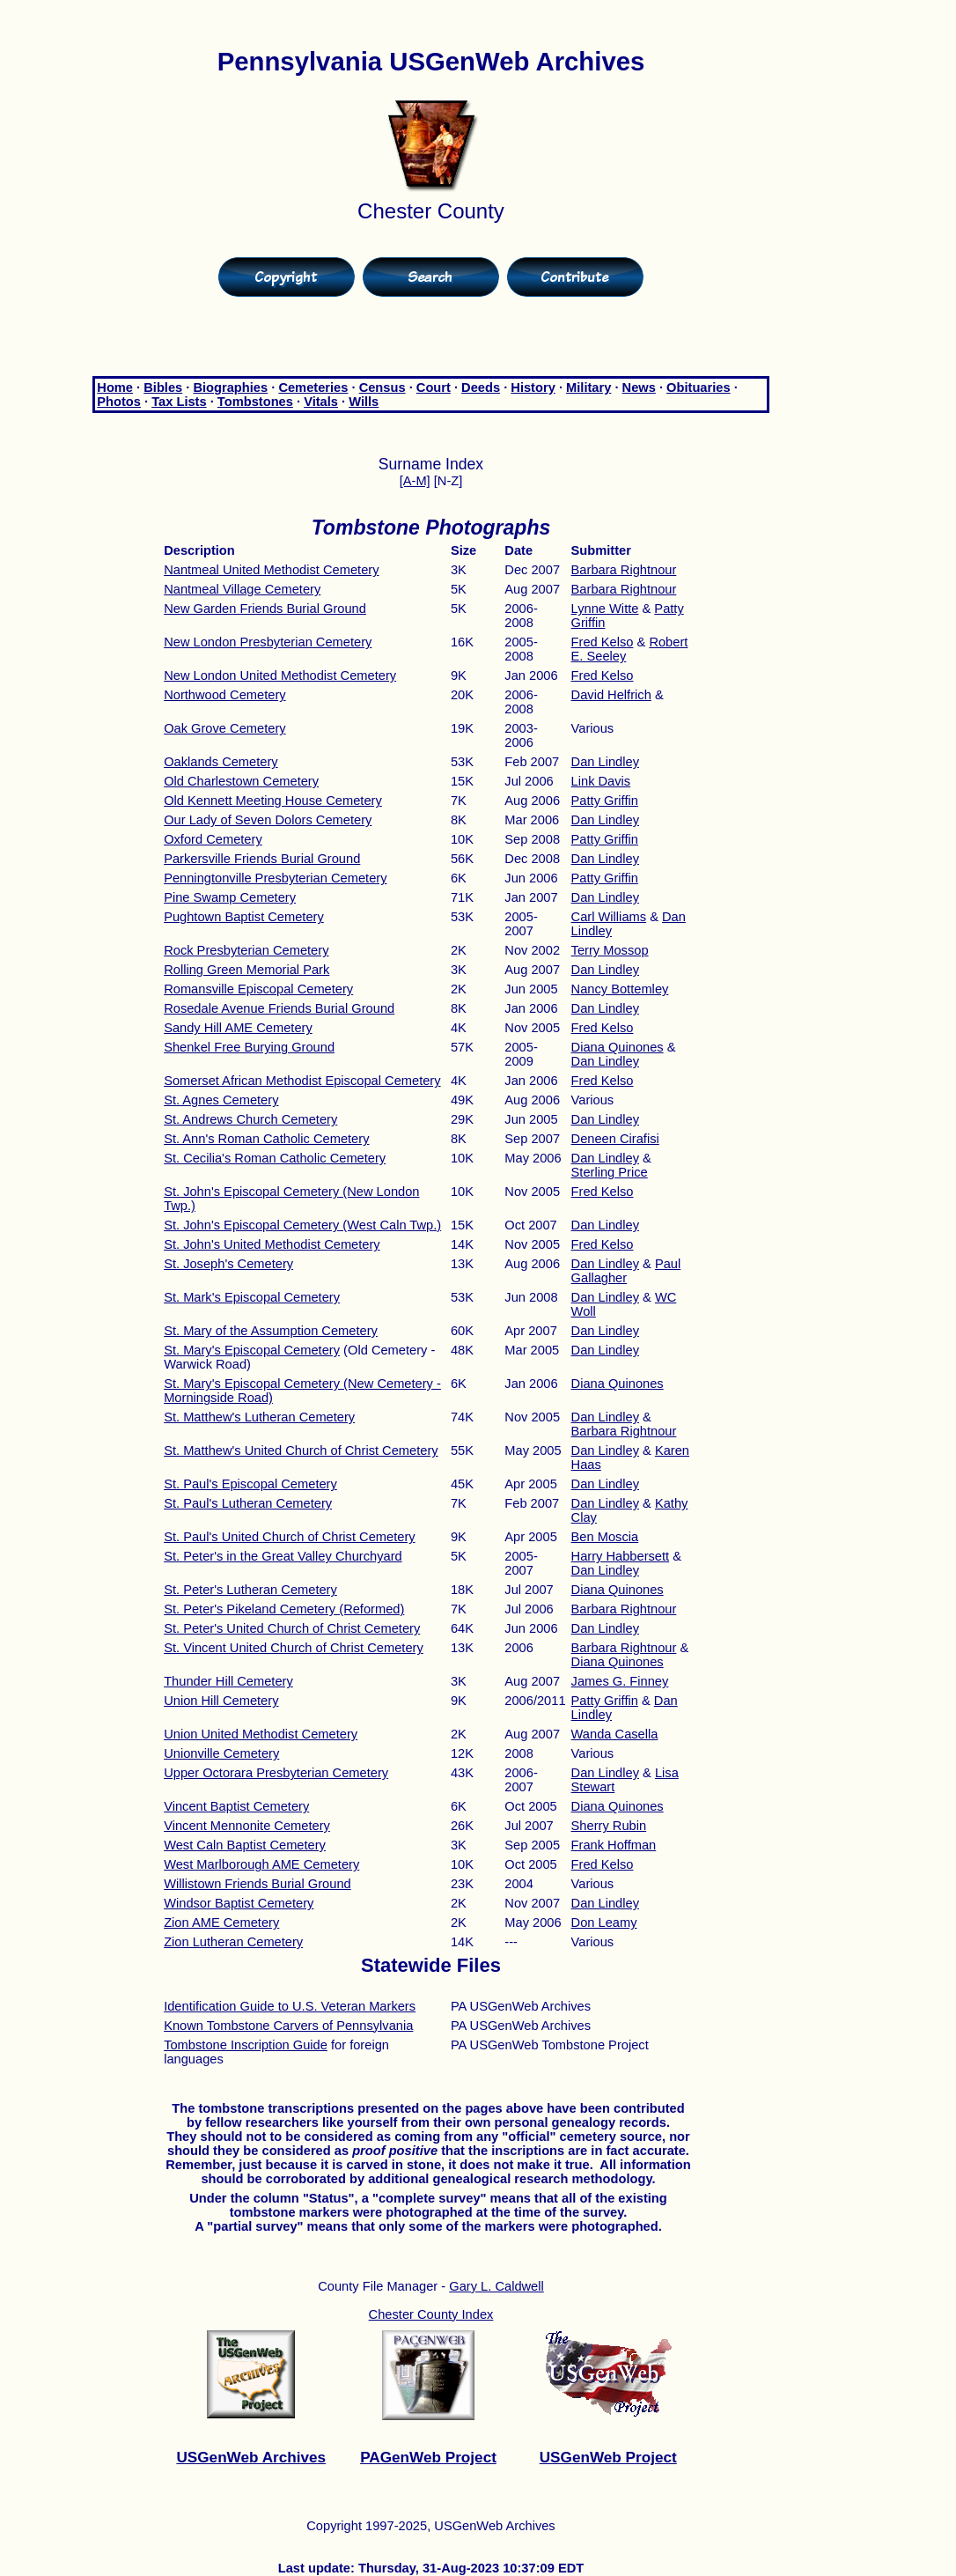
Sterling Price (609, 1172)
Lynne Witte (605, 609)
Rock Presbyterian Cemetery (246, 950)
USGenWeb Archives (251, 2457)
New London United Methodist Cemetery (280, 675)
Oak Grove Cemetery (224, 728)
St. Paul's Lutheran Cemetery (248, 1503)
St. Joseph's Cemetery (228, 1264)
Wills (364, 402)
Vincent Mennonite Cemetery (247, 1826)
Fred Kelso (602, 642)
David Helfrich (611, 695)
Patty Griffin (604, 800)
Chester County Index (431, 2314)
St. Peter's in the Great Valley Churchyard (283, 1556)
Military (588, 387)
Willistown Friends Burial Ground (257, 1884)
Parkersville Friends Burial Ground (262, 859)
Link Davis (601, 781)
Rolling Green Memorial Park (246, 970)
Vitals (321, 402)
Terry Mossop (610, 950)
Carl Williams (609, 917)
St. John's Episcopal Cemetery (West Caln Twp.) (302, 1225)
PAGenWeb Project (428, 2457)
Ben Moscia (605, 1537)
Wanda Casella (614, 1734)
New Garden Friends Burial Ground (265, 609)
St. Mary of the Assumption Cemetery (271, 1331)
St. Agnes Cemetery (221, 1100)
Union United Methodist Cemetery (260, 1734)
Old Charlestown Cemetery (241, 781)
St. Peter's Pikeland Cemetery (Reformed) (284, 1609)
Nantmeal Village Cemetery (242, 589)
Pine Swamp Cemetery (230, 897)
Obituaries (698, 387)
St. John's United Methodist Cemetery (272, 1244)
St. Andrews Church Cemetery (250, 1119)
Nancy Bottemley (620, 989)
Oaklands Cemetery (221, 762)
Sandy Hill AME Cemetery (238, 1028)
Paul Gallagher (626, 1271)
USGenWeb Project (608, 2457)
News (639, 387)
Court (433, 387)
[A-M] (415, 481)
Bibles (162, 387)
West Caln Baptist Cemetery (245, 1845)
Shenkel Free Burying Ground (249, 1047)
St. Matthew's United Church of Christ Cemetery (301, 1450)
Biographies (230, 387)
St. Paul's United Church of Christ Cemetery (289, 1537)
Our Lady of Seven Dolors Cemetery (267, 820)
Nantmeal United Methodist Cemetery (271, 570)
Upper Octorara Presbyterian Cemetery (276, 1773)
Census (382, 387)
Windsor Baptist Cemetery (238, 1903)
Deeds (480, 387)
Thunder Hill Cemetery (228, 1681)
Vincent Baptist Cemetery (236, 1806)
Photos (119, 402)
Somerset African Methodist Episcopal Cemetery (302, 1081)
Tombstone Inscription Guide (245, 2045)
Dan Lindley (605, 762)
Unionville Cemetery (221, 1753)
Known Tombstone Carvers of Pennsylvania (288, 2026)
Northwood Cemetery (224, 695)
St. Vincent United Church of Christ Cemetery (293, 1648)
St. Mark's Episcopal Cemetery (252, 1297)
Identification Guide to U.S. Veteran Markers (289, 2006)
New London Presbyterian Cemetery (267, 642)
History (533, 387)
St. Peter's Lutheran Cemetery (250, 1590)
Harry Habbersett (620, 1556)
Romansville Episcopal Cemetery (258, 989)
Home (115, 387)
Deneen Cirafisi (615, 1139)
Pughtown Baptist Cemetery (244, 917)
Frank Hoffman (614, 1845)
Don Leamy (604, 1922)
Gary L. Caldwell (496, 2286)
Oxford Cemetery (213, 839)
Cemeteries (313, 387)
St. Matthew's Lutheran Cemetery (259, 1417)
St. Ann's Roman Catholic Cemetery (266, 1139)
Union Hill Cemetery (221, 1701)
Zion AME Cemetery (221, 1922)
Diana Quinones (617, 1047)
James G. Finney (620, 1681)
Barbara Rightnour (624, 570)
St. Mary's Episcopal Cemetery (252, 1350)
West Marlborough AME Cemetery (261, 1864)
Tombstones (255, 402)
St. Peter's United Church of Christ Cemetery (292, 1628)
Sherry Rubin (609, 1826)
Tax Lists (178, 402)
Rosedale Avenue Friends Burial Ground (279, 1008)
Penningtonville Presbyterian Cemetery (275, 878)
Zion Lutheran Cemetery (233, 1942)
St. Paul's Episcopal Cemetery (250, 1484)
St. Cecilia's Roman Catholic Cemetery (275, 1158)
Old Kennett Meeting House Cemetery (273, 800)
